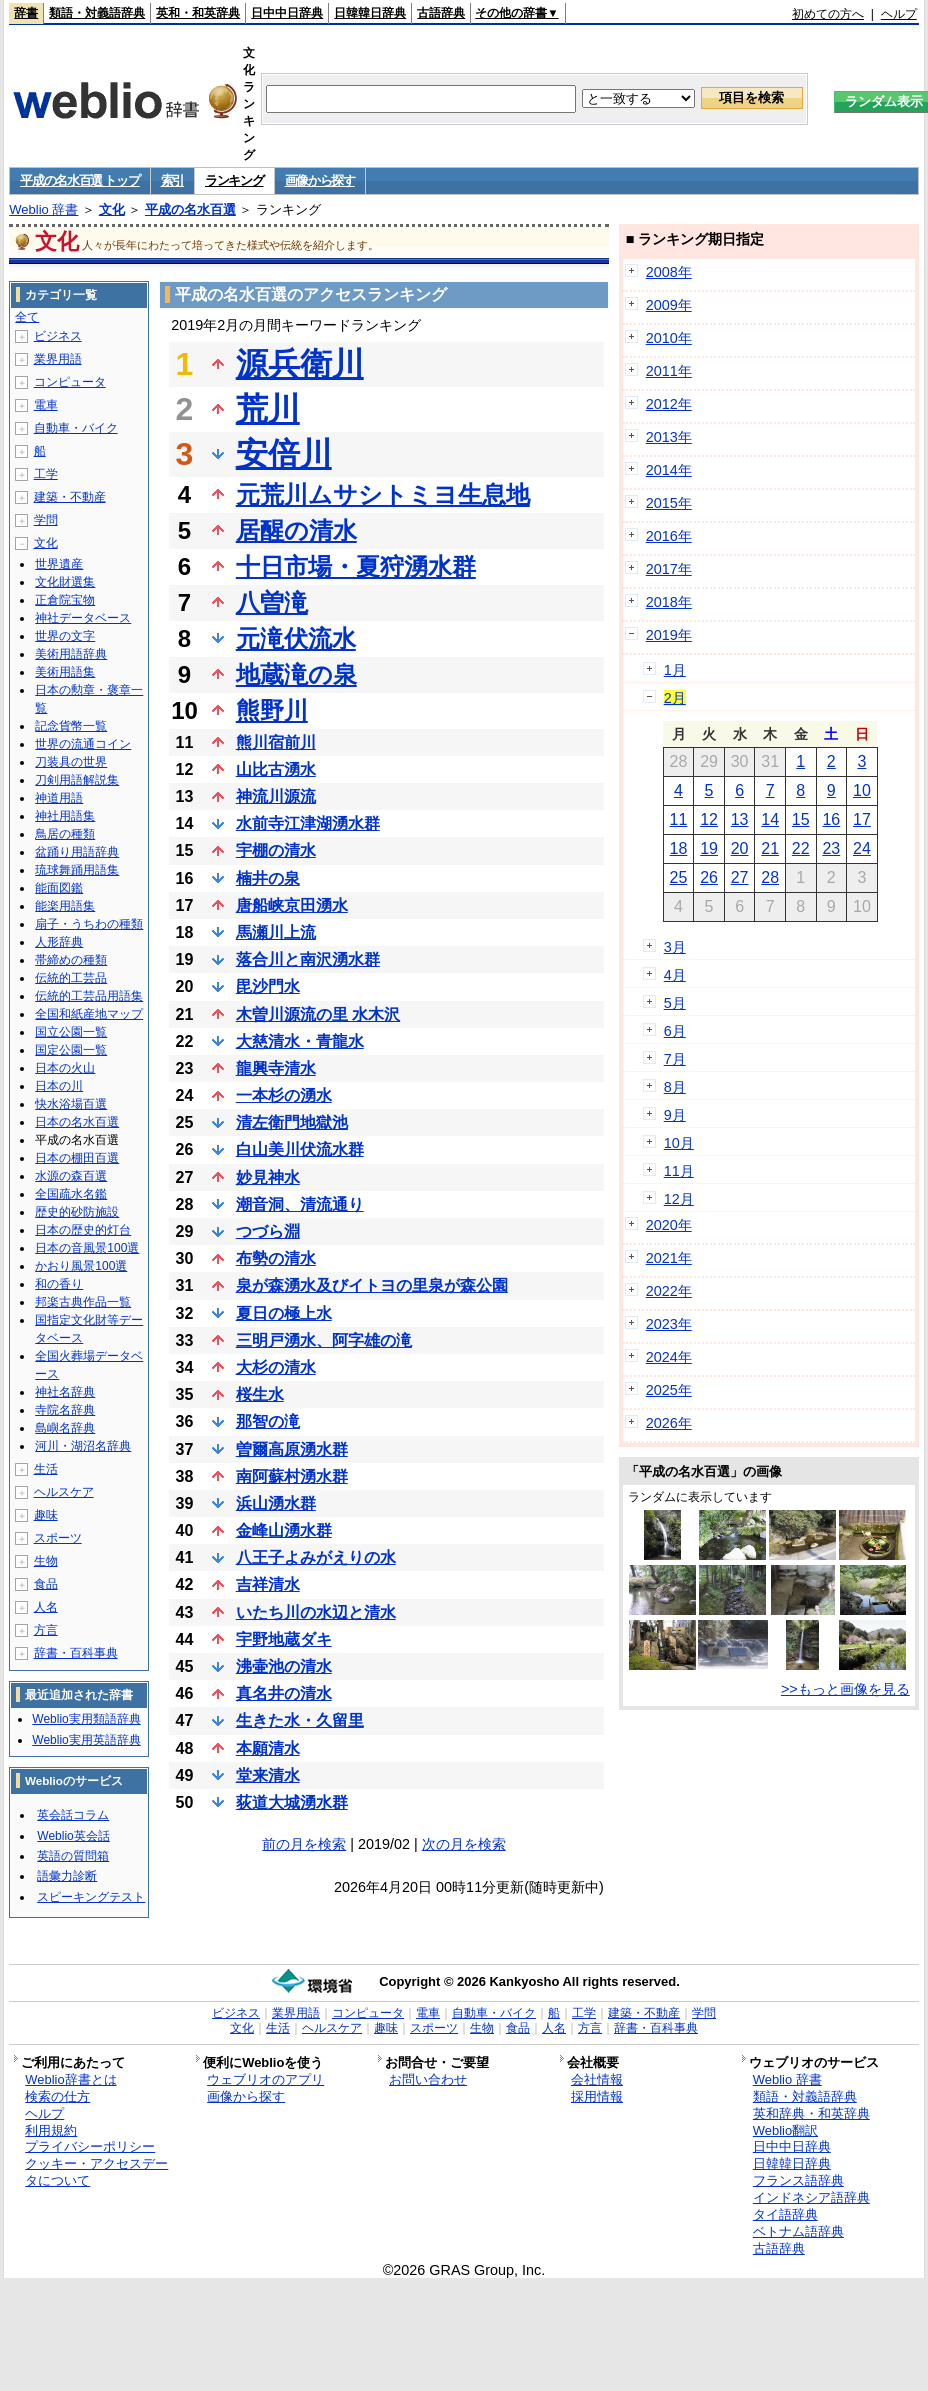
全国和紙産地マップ (89, 1014)
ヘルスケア (64, 1492)
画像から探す (320, 180)
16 (831, 819)
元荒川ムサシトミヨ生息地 (383, 494)
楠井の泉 (268, 878)
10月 (679, 1143)
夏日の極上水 (284, 1313)
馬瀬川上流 (276, 932)
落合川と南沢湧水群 (308, 959)
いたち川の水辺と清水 (316, 1612)
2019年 (669, 635)
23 (831, 848)
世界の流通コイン (83, 744)
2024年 (669, 1357)
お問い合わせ (428, 2079)
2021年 (669, 1258)
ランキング (234, 180)
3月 (675, 947)
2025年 (669, 1390)
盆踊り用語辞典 (77, 852)
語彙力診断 (67, 1876)
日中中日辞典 (287, 13)
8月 (675, 1087)
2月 (675, 698)
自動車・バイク (76, 428)
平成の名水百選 (190, 209)
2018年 (669, 602)
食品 (46, 1584)
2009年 (669, 305)
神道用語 (59, 798)
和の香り (59, 1284)
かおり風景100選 (81, 1266)
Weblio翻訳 (785, 2130)
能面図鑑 (59, 888)
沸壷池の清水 (284, 1666)
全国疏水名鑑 (71, 1194)
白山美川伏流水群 (300, 1149)
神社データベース (83, 618)
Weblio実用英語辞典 (86, 1740)
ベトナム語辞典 (798, 2231)
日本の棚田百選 (77, 1158)
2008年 (669, 272)
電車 (46, 405)
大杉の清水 (276, 1367)
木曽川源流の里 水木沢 (318, 1014)
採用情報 (597, 2096)
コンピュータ (70, 382)
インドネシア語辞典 (811, 2197)
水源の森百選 (71, 1176)
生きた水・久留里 (300, 1720)
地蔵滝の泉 (296, 674)
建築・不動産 (70, 497)
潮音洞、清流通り (300, 1204)
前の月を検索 (304, 1844)
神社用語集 (65, 816)
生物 (46, 1561)
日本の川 (59, 1086)
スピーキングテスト (91, 1897)
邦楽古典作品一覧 (83, 1302)
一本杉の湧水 (284, 1095)
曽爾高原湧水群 (292, 1449)
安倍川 (284, 454)
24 (862, 848)
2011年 (669, 371)
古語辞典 (441, 13)
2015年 (669, 503)
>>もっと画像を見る (845, 1689)
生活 (46, 1469)
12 (709, 819)
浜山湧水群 (276, 1503)
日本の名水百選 (77, 1122)
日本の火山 (65, 1068)
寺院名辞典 (65, 1410)
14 (770, 819)
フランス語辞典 (798, 2180)
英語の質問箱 (73, 1856)
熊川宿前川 (276, 742)
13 (740, 819)
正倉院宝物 (65, 600)
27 (740, 877)
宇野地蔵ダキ (284, 1639)
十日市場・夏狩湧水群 (356, 566)
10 (862, 790)
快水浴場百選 (71, 1104)
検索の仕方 (57, 2096)
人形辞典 (59, 942)
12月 (679, 1199)
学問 (46, 520)
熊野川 (272, 710)
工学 (46, 474)
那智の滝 (268, 1421)
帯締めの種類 (71, 960)
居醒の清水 (296, 530)
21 (770, 848)
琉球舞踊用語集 (77, 870)
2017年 (669, 569)
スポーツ (58, 1538)
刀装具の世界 (71, 762)
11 (679, 819)
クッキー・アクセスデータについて (96, 2172)
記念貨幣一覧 (71, 726)
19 (709, 848)
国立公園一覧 (71, 1032)
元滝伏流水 (296, 638)
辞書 (26, 13)
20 (740, 848)
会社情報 (597, 2079)
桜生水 (260, 1394)
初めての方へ (828, 14)
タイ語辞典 (785, 2214)
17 (862, 819)
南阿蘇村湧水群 (292, 1476)
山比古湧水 (276, 769)
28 (770, 877)
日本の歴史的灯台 (83, 1230)
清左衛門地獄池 (292, 1122)
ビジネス (58, 336)
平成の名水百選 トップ (79, 180)
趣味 (46, 1515)
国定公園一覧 (71, 1050)
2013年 (669, 437)
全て (27, 317)
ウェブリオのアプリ (265, 2079)
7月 (675, 1059)
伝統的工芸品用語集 (89, 996)
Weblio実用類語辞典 (86, 1719)
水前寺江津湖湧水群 (308, 823)
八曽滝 (272, 602)
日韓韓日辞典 (370, 13)
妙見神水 (268, 1177)
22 (801, 848)
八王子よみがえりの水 (316, 1557)
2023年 (669, 1324)
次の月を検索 (464, 1844)
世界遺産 (59, 564)
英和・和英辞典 (198, 13)
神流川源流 (276, 796)
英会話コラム (73, 1815)
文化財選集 (65, 582)
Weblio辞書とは (70, 2079)
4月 (675, 975)
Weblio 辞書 (43, 209)
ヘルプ (899, 14)
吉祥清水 (268, 1584)
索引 (172, 180)
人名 (46, 1607)
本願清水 (268, 1748)
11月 (679, 1171)
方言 (46, 1630)
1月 (675, 670)
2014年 (669, 470)
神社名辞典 (65, 1392)
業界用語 (58, 359)
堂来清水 (268, 1775)
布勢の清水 (276, 1258)
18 (679, 848)
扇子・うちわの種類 (89, 924)
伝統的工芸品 (71, 978)
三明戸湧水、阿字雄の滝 (324, 1340)
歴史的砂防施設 (77, 1212)
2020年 (669, 1225)
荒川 (268, 409)
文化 (112, 209)
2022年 (669, 1291)
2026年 (669, 1423)
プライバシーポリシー (90, 2146)
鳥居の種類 (65, 834)
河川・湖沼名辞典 (83, 1446)
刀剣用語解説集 (77, 780)
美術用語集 (65, 672)
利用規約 (51, 2130)
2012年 (669, 404)
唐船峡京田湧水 (292, 905)
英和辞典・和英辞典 (811, 2113)
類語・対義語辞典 (97, 13)
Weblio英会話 (73, 1836)
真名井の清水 (284, 1693)
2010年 (669, 338)
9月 (675, 1115)
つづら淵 (268, 1231)
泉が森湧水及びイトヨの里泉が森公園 (372, 1285)
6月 (675, 1031)
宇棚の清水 (276, 850)
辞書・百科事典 (76, 1653)
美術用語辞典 (71, 654)
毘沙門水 (268, 986)
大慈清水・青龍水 (300, 1041)
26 (709, 877)
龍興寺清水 (276, 1068)
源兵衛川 (300, 364)
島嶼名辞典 (65, 1428)
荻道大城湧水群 (292, 1802)
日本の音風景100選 (87, 1248)
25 (679, 877)
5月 (675, 1003)
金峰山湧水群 (284, 1530)
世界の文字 (65, 636)
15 (801, 819)
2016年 (669, 536)
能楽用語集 (65, 906)
